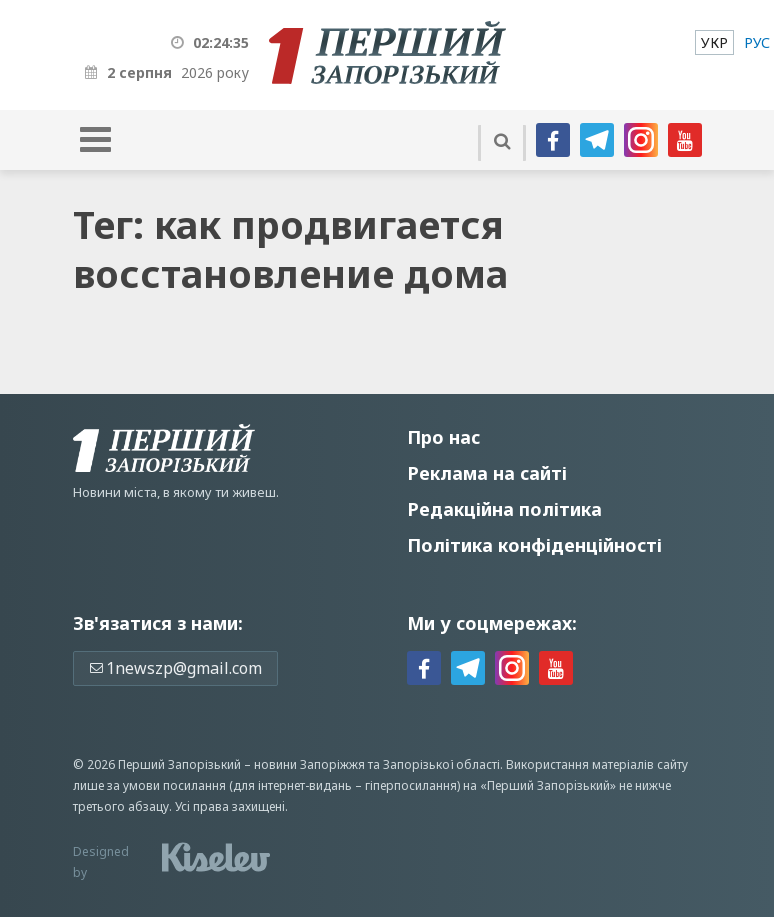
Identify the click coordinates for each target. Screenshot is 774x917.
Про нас (443, 437)
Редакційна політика (504, 509)
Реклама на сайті (487, 473)
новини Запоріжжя (309, 764)
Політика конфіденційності (534, 545)
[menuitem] (714, 42)
